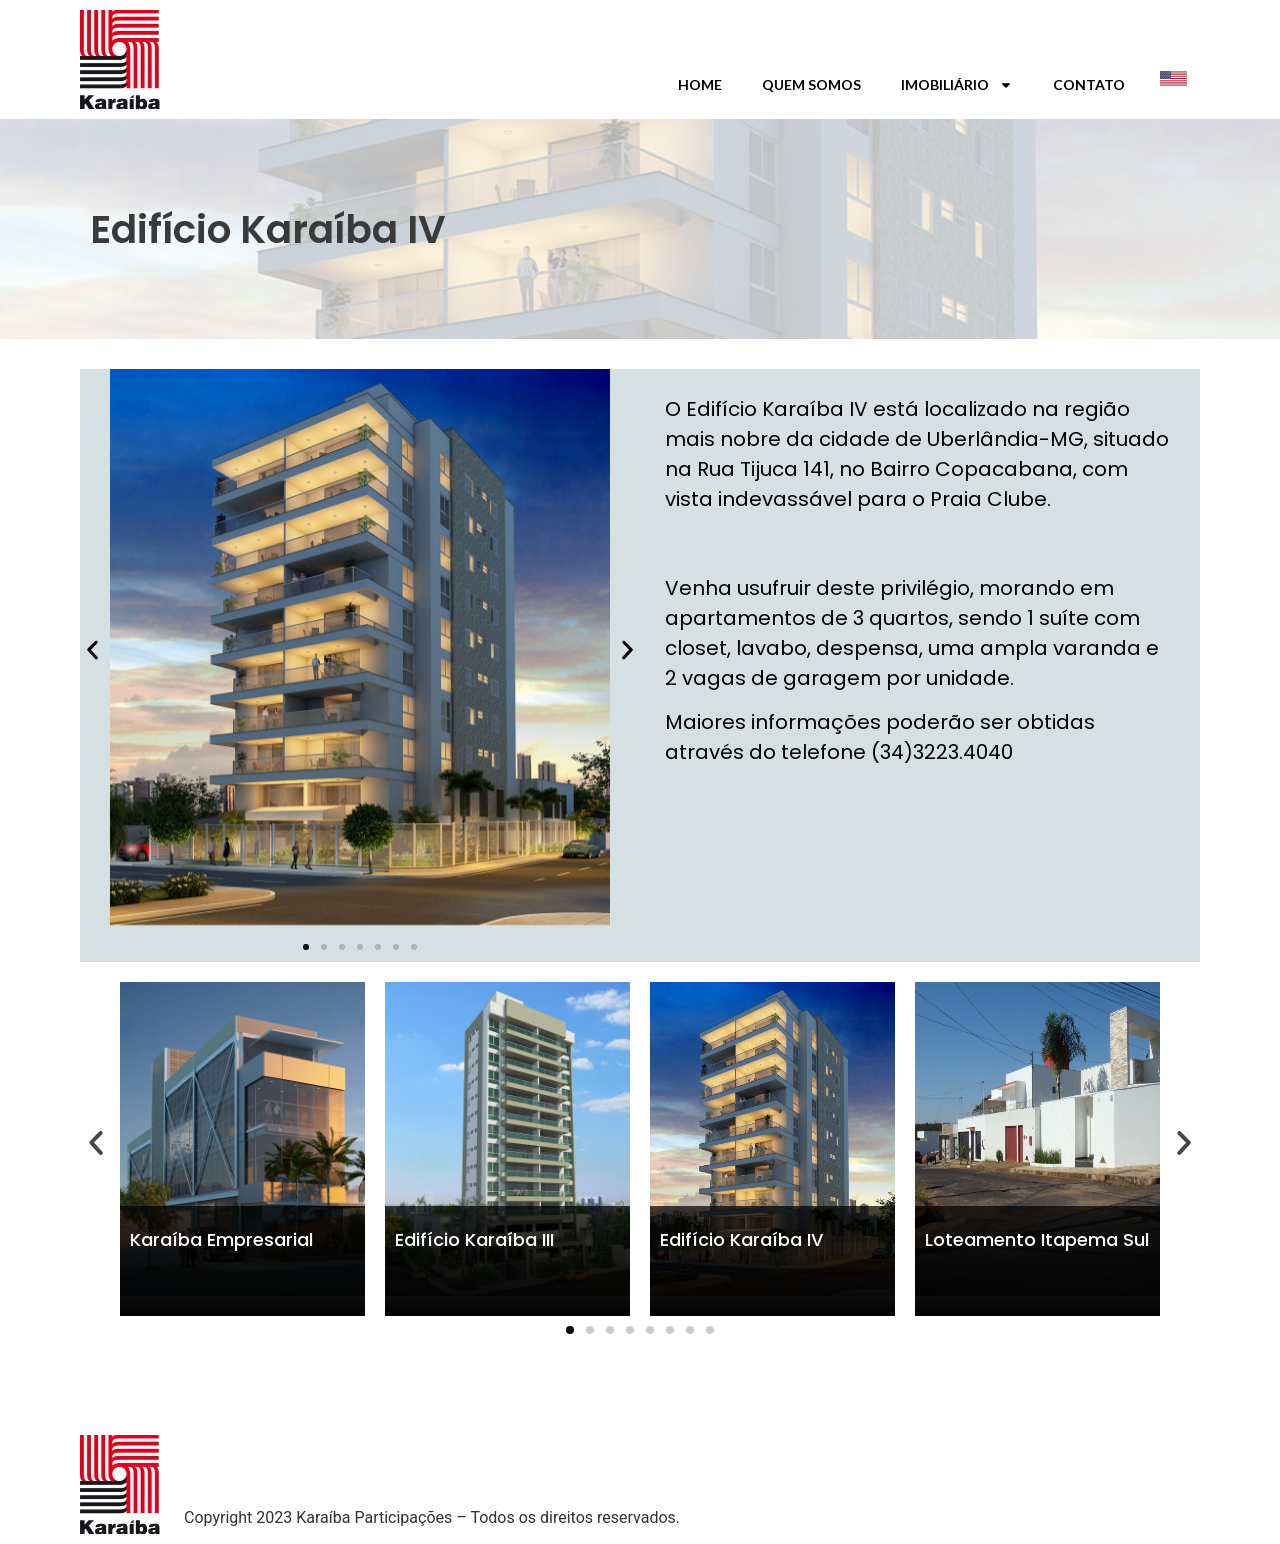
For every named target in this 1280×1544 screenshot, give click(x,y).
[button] (92, 650)
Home (700, 84)
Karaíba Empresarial (221, 1239)
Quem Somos (811, 84)
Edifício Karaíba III (474, 1239)
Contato (1089, 84)
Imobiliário (957, 85)
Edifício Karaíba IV (741, 1239)
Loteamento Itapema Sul (1037, 1239)
